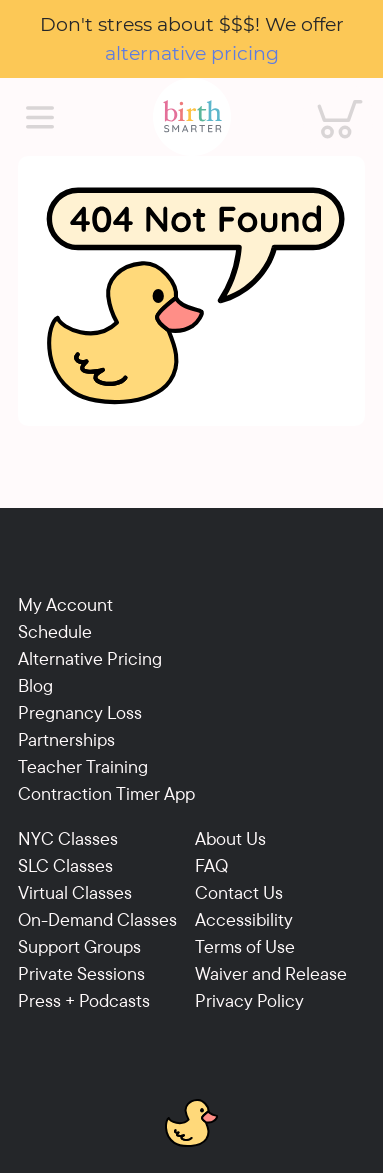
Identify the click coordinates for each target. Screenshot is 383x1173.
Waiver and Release (271, 973)
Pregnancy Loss (80, 712)
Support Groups (79, 946)
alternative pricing (192, 53)
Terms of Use (245, 946)
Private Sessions (81, 973)
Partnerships (66, 739)
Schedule (55, 631)
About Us (230, 838)
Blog (35, 685)
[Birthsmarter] (192, 117)
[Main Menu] (40, 118)
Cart (325, 97)
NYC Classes (68, 838)
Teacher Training (83, 766)
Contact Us (239, 892)
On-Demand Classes (97, 919)
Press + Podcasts (84, 1000)
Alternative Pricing (90, 658)
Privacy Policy (249, 1000)
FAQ (211, 865)
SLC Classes (65, 865)
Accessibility (244, 919)
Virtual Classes (75, 892)
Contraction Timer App (106, 793)
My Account (65, 604)
